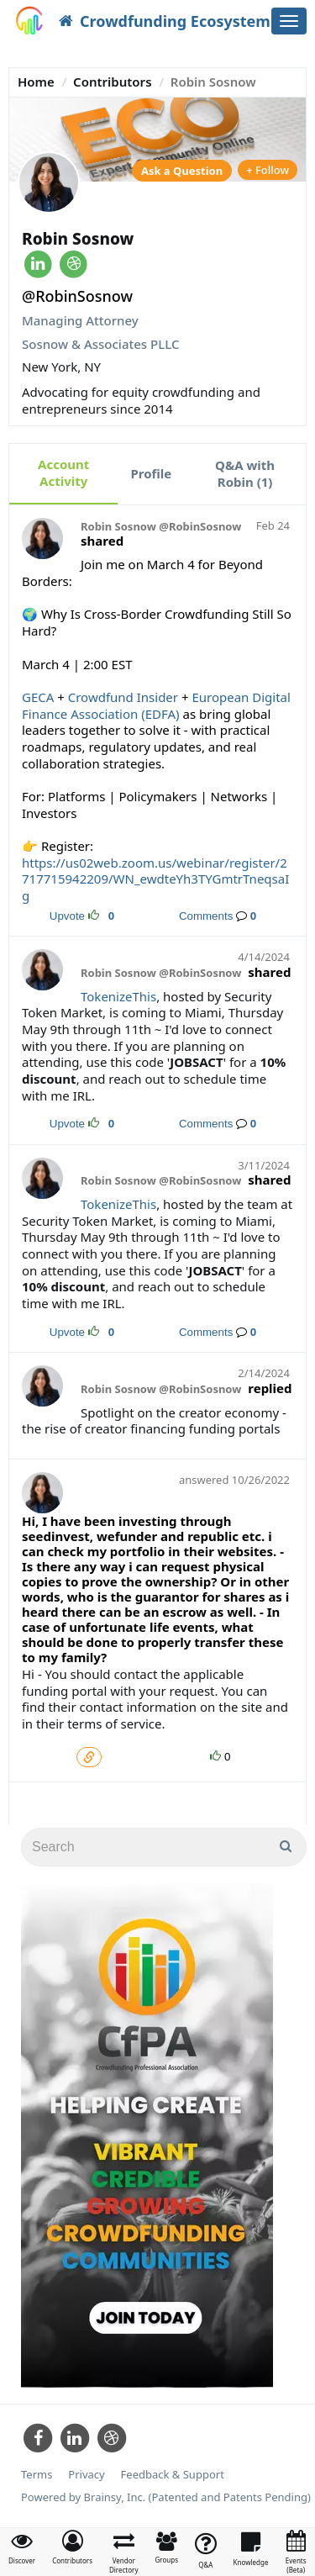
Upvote (67, 916)
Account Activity (63, 472)
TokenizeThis (118, 996)
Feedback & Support (172, 2475)
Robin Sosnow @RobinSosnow (161, 527)
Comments (206, 916)
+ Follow (267, 169)
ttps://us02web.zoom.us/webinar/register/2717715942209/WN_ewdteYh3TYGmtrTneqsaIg (155, 879)
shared (102, 540)
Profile (150, 473)
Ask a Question (182, 170)
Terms (36, 2475)
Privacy (86, 2475)
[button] (72, 2547)
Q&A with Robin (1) (245, 473)
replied (269, 1388)
